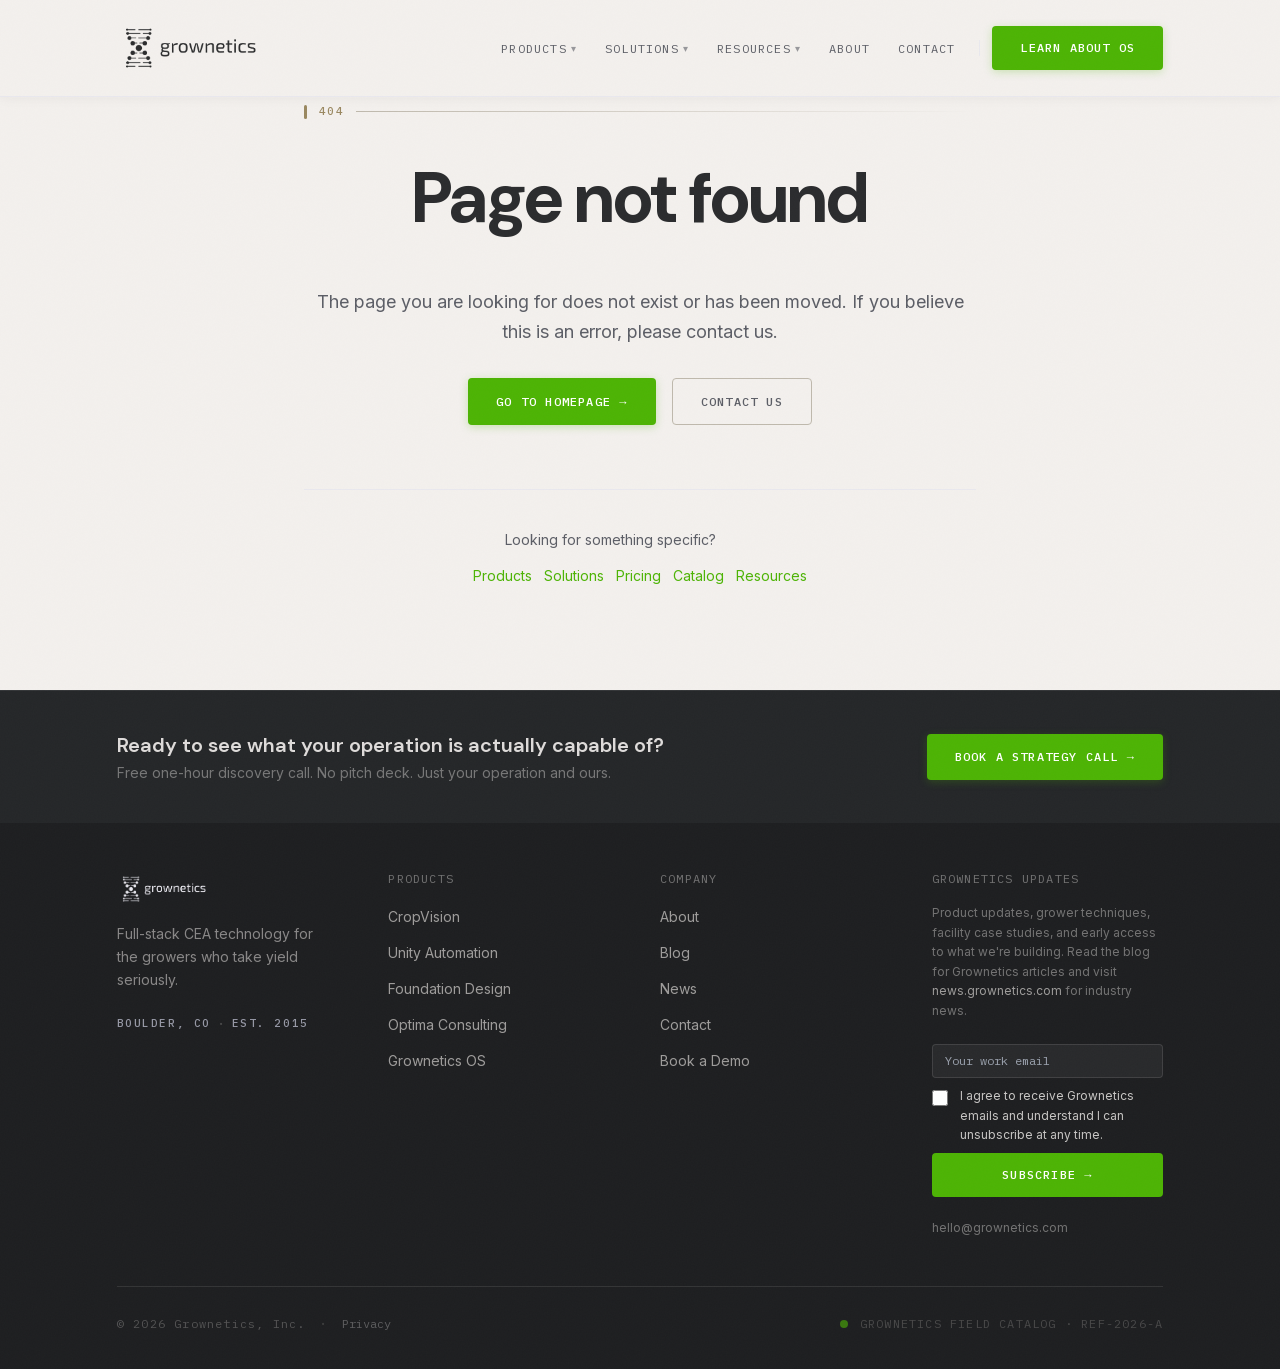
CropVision (424, 916)
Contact (926, 48)
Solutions (645, 49)
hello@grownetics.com (1000, 1227)
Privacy (366, 1323)
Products (536, 49)
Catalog (698, 575)
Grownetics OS (437, 1060)
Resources (758, 49)
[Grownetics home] (190, 48)
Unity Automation (443, 952)
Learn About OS (1077, 47)
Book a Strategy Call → (1045, 756)
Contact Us (742, 401)
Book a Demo (705, 1060)
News (678, 988)
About (849, 48)
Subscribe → (1047, 1174)
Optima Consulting (447, 1024)
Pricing (638, 575)
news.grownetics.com (997, 990)
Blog (675, 952)
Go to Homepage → (561, 401)
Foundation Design (449, 988)
